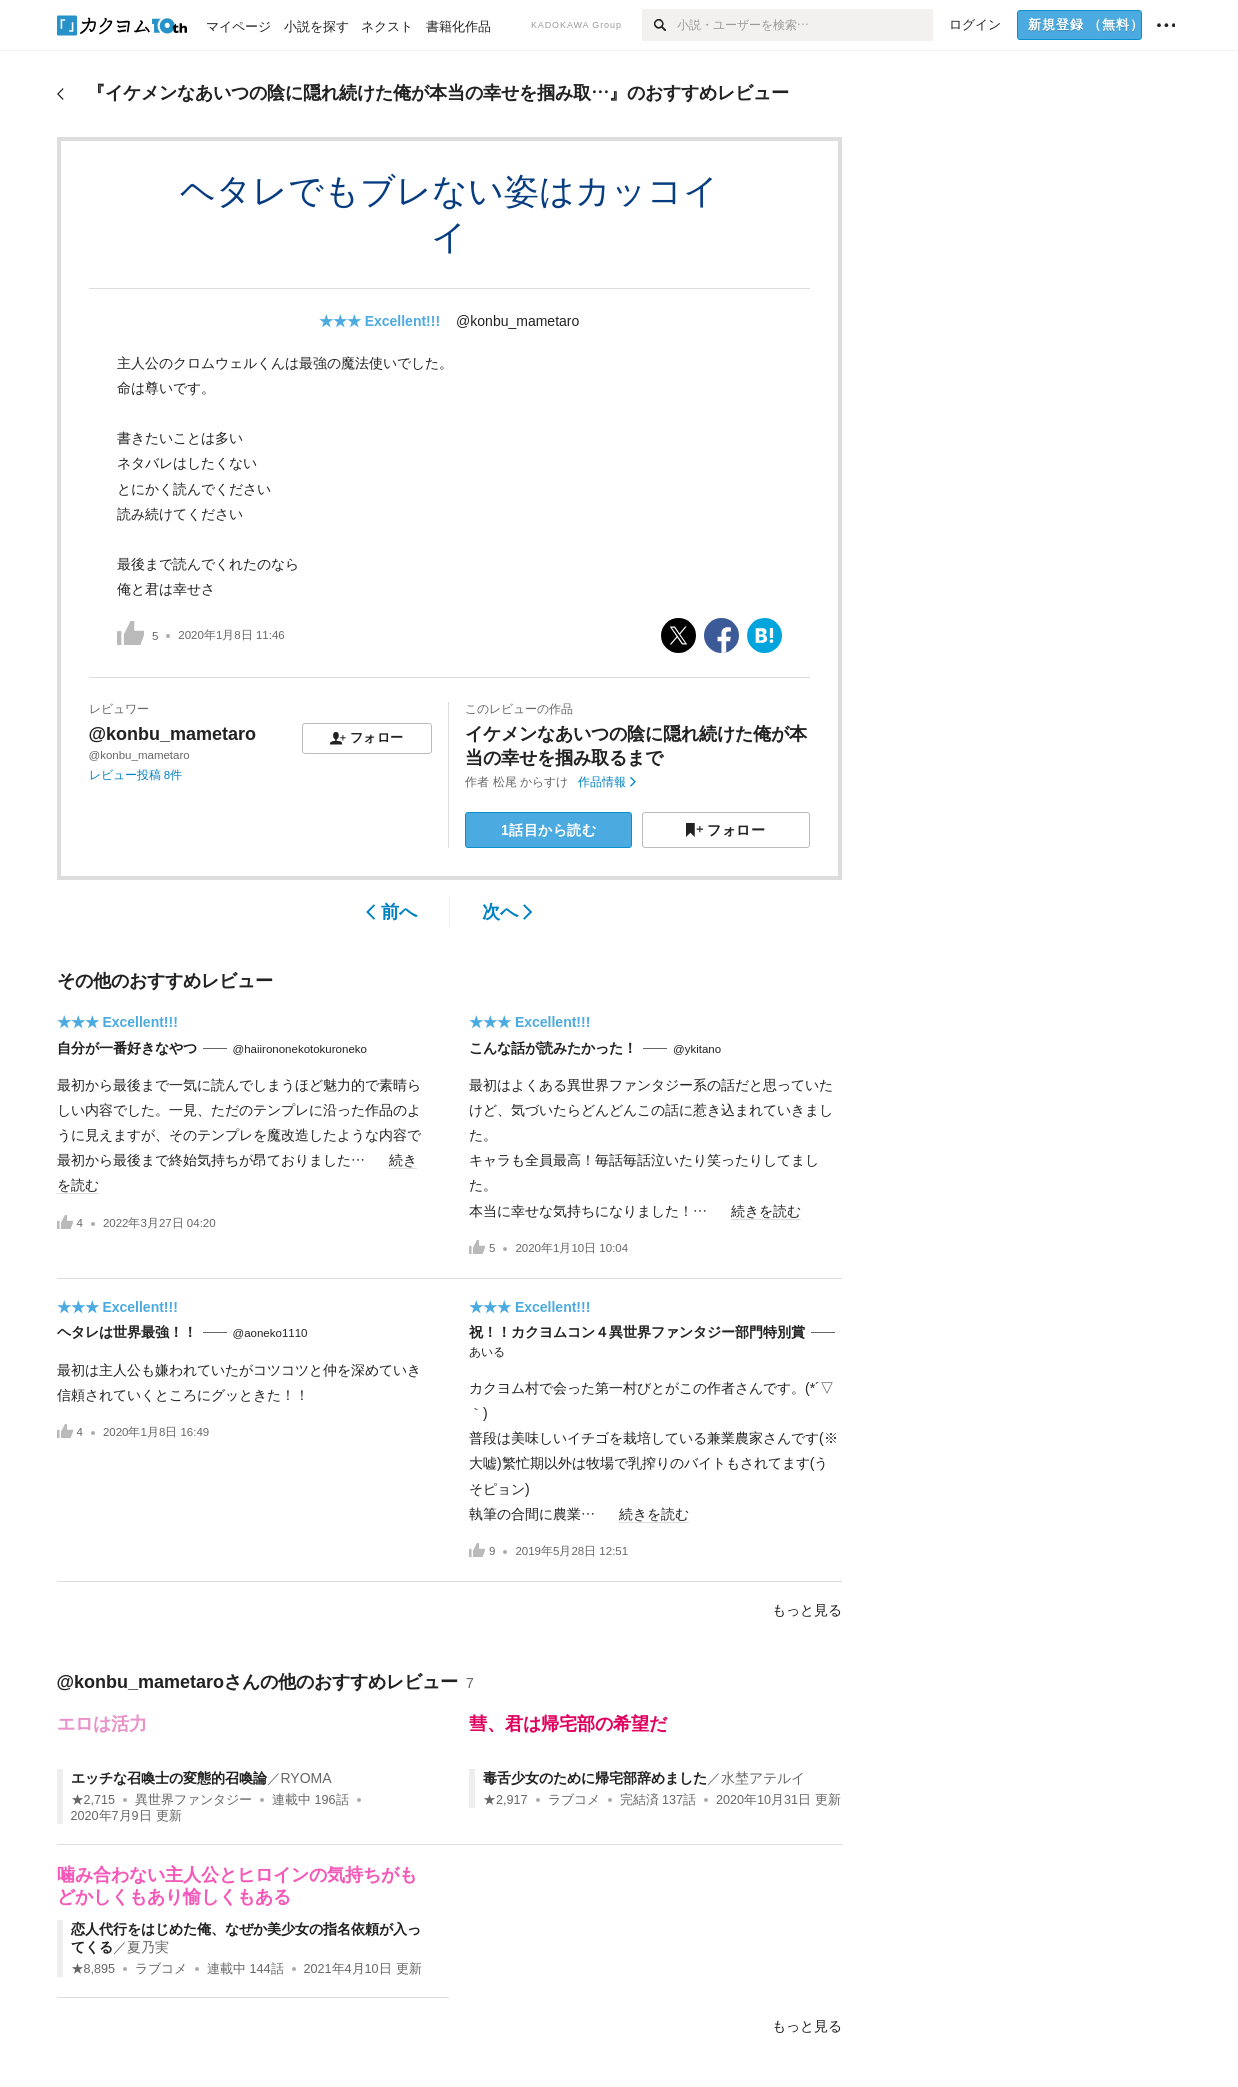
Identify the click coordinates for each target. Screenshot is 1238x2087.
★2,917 (505, 1800)
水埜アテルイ (763, 1778)
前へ (391, 912)
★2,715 (93, 1800)
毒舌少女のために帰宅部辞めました (595, 1778)
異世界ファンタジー (193, 1800)
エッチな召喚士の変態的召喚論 (169, 1778)
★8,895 (93, 1969)
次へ (507, 912)
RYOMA (306, 1778)
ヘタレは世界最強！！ (127, 1332)
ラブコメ (574, 1800)
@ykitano (697, 1049)
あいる (487, 1352)
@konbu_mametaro (517, 321)
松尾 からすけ (530, 782)
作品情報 (606, 782)
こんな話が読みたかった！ (553, 1048)
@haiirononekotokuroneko (300, 1049)
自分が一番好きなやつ (127, 1048)
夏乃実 (148, 1947)
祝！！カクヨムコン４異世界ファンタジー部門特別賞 (637, 1332)
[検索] (659, 25)
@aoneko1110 (270, 1333)
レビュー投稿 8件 (136, 775)
